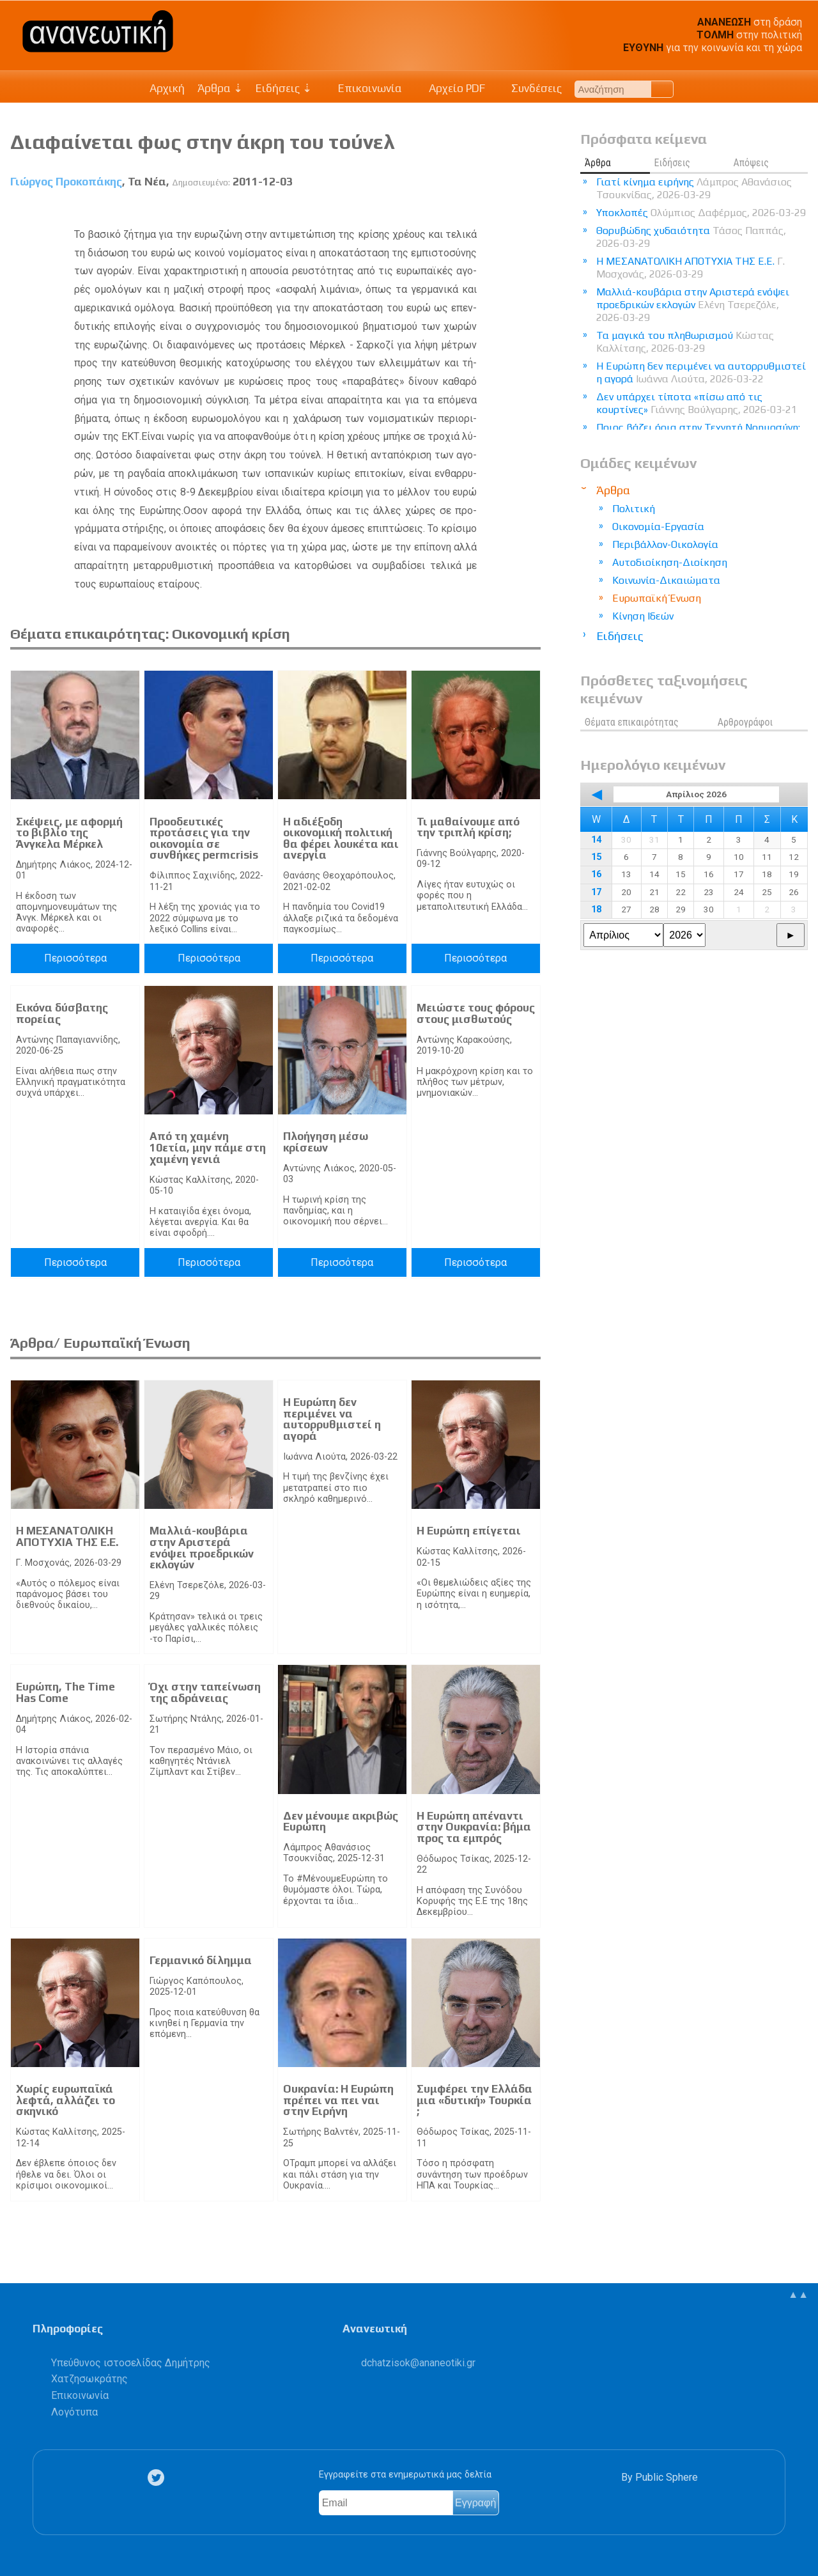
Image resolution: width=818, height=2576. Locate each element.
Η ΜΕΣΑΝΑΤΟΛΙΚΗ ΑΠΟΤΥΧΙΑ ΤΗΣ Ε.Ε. (67, 1536)
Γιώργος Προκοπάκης (66, 181)
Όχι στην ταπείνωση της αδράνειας (205, 1692)
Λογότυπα (74, 2412)
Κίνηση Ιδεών (643, 616)
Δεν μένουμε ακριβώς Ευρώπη (340, 1821)
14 (596, 839)
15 (596, 857)
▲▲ (798, 2294)
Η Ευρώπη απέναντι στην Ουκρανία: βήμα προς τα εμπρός (474, 1827)
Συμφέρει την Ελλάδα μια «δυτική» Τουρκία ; (474, 2100)
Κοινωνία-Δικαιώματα (666, 580)
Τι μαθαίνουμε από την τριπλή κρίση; (468, 827)
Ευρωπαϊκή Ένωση (656, 598)
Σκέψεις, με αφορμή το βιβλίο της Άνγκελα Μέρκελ (69, 832)
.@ (418, 2363)
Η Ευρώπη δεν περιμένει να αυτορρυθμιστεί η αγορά (332, 1419)
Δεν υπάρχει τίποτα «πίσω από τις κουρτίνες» (696, 403)
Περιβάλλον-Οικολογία (665, 544)
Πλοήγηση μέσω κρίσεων (325, 1142)
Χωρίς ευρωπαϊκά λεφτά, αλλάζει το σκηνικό (65, 2100)
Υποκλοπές (701, 213)
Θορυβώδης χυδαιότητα (691, 236)
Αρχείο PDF (450, 88)
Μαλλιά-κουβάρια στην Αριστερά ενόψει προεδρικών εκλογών (202, 1547)
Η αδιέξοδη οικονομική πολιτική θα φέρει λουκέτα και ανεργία (341, 838)
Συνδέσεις (530, 88)
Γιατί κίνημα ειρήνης (694, 188)
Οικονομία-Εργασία (658, 526)
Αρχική (167, 88)
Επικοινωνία (364, 88)
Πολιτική (633, 509)
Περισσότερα (75, 958)
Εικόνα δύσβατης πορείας (62, 1013)
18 (596, 909)
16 (596, 874)
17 (596, 892)
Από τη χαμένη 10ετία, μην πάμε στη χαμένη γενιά (208, 1147)
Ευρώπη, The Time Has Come (65, 1692)
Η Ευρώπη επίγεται (469, 1530)
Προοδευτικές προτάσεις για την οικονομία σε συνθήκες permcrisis (204, 838)
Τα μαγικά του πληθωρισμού (685, 341)
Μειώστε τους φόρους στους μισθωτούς (476, 1013)
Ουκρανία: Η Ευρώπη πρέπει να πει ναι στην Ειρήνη (338, 2100)
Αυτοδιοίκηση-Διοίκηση (669, 562)
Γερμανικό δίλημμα (201, 1960)
